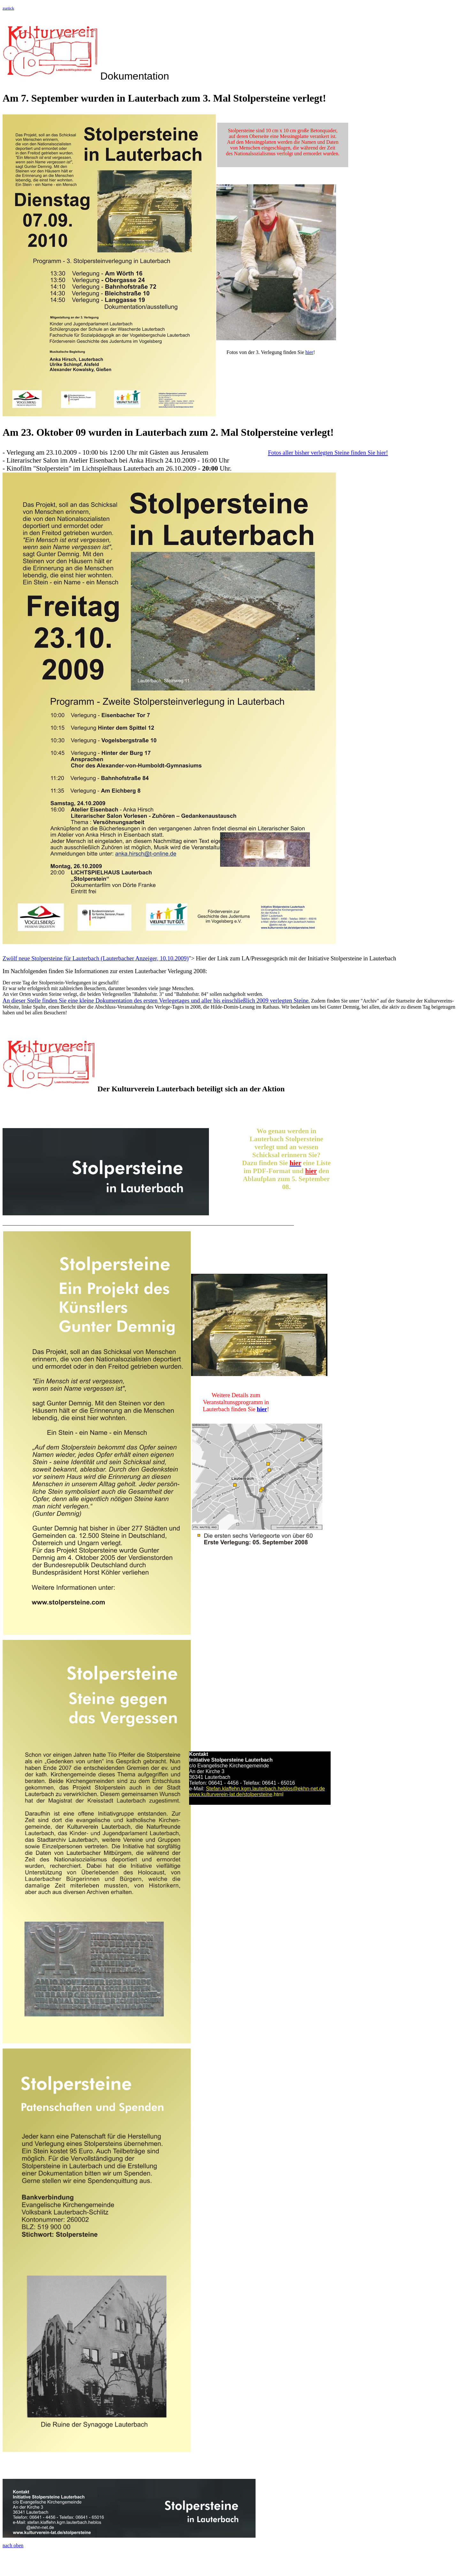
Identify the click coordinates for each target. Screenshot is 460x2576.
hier (309, 352)
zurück (8, 8)
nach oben (13, 2545)
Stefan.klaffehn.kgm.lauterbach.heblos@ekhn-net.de (265, 1788)
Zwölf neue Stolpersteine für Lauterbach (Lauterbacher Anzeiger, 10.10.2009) (96, 958)
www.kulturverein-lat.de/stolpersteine (230, 1794)
